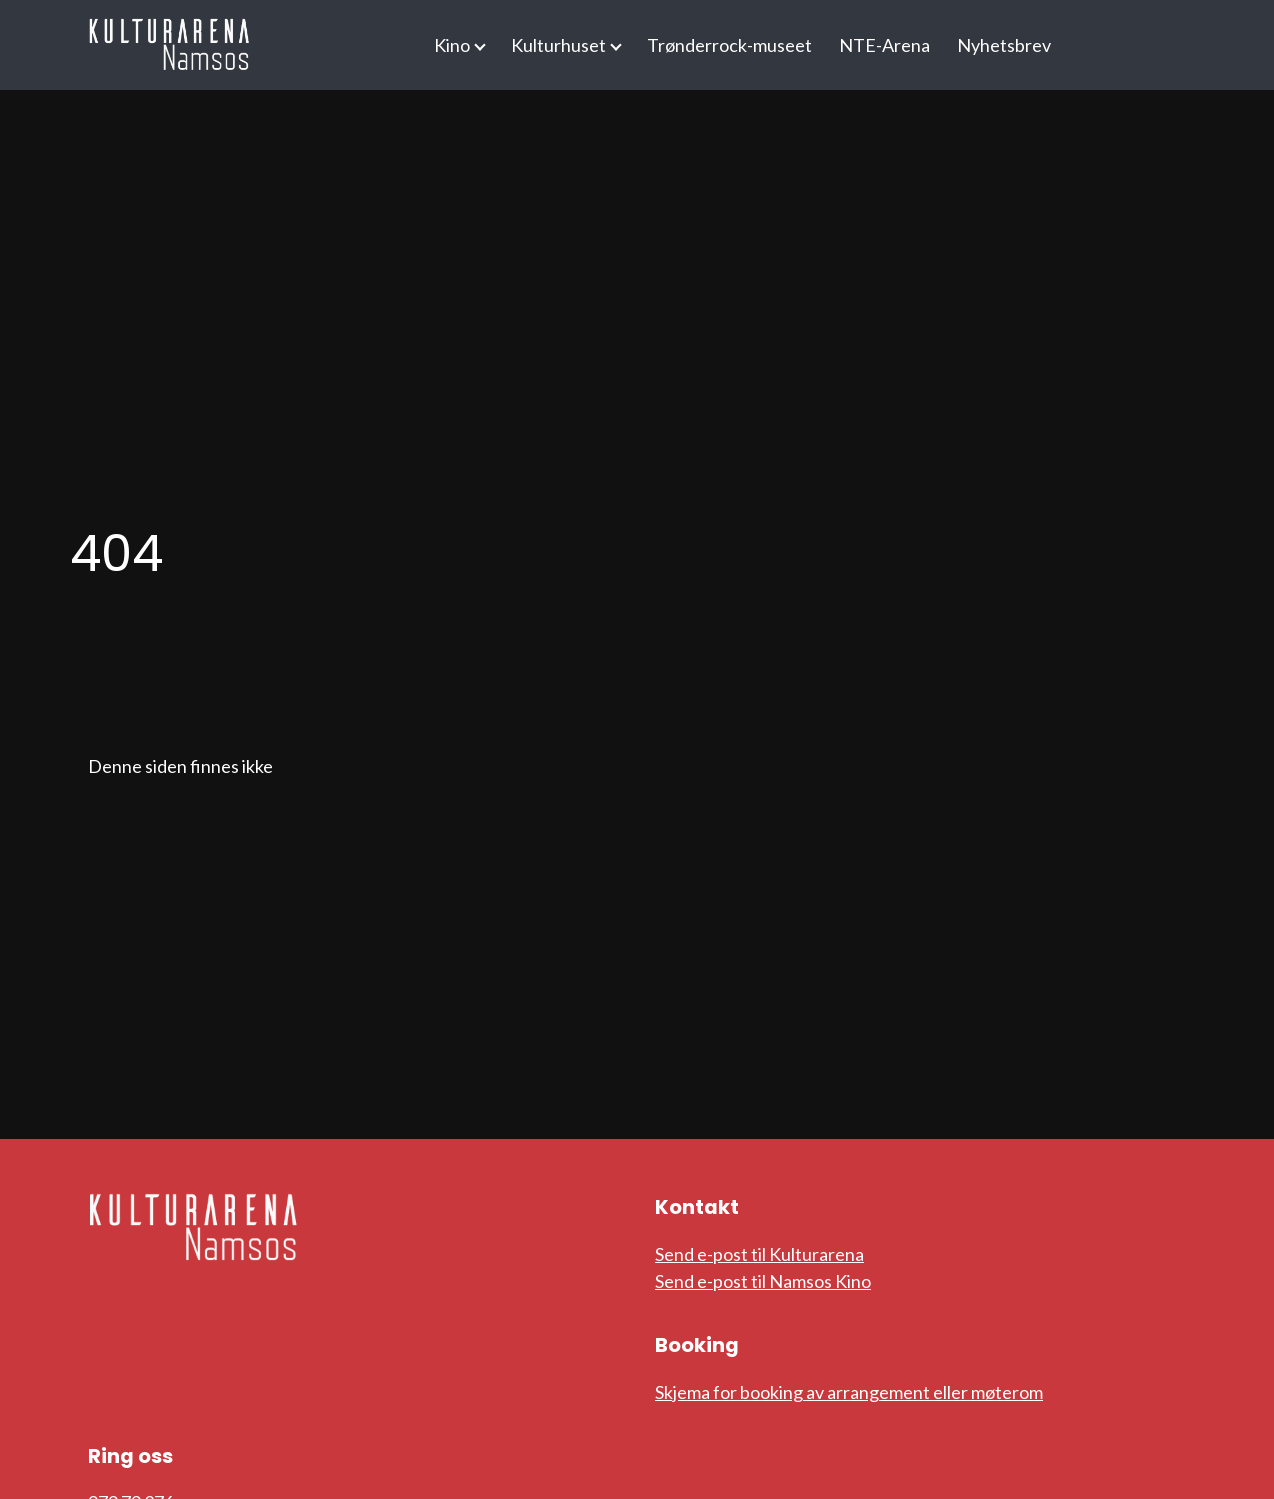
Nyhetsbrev (1004, 45)
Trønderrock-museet (729, 45)
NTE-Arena (884, 45)
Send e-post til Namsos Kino (763, 1281)
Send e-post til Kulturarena (759, 1254)
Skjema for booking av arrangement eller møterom (849, 1392)
